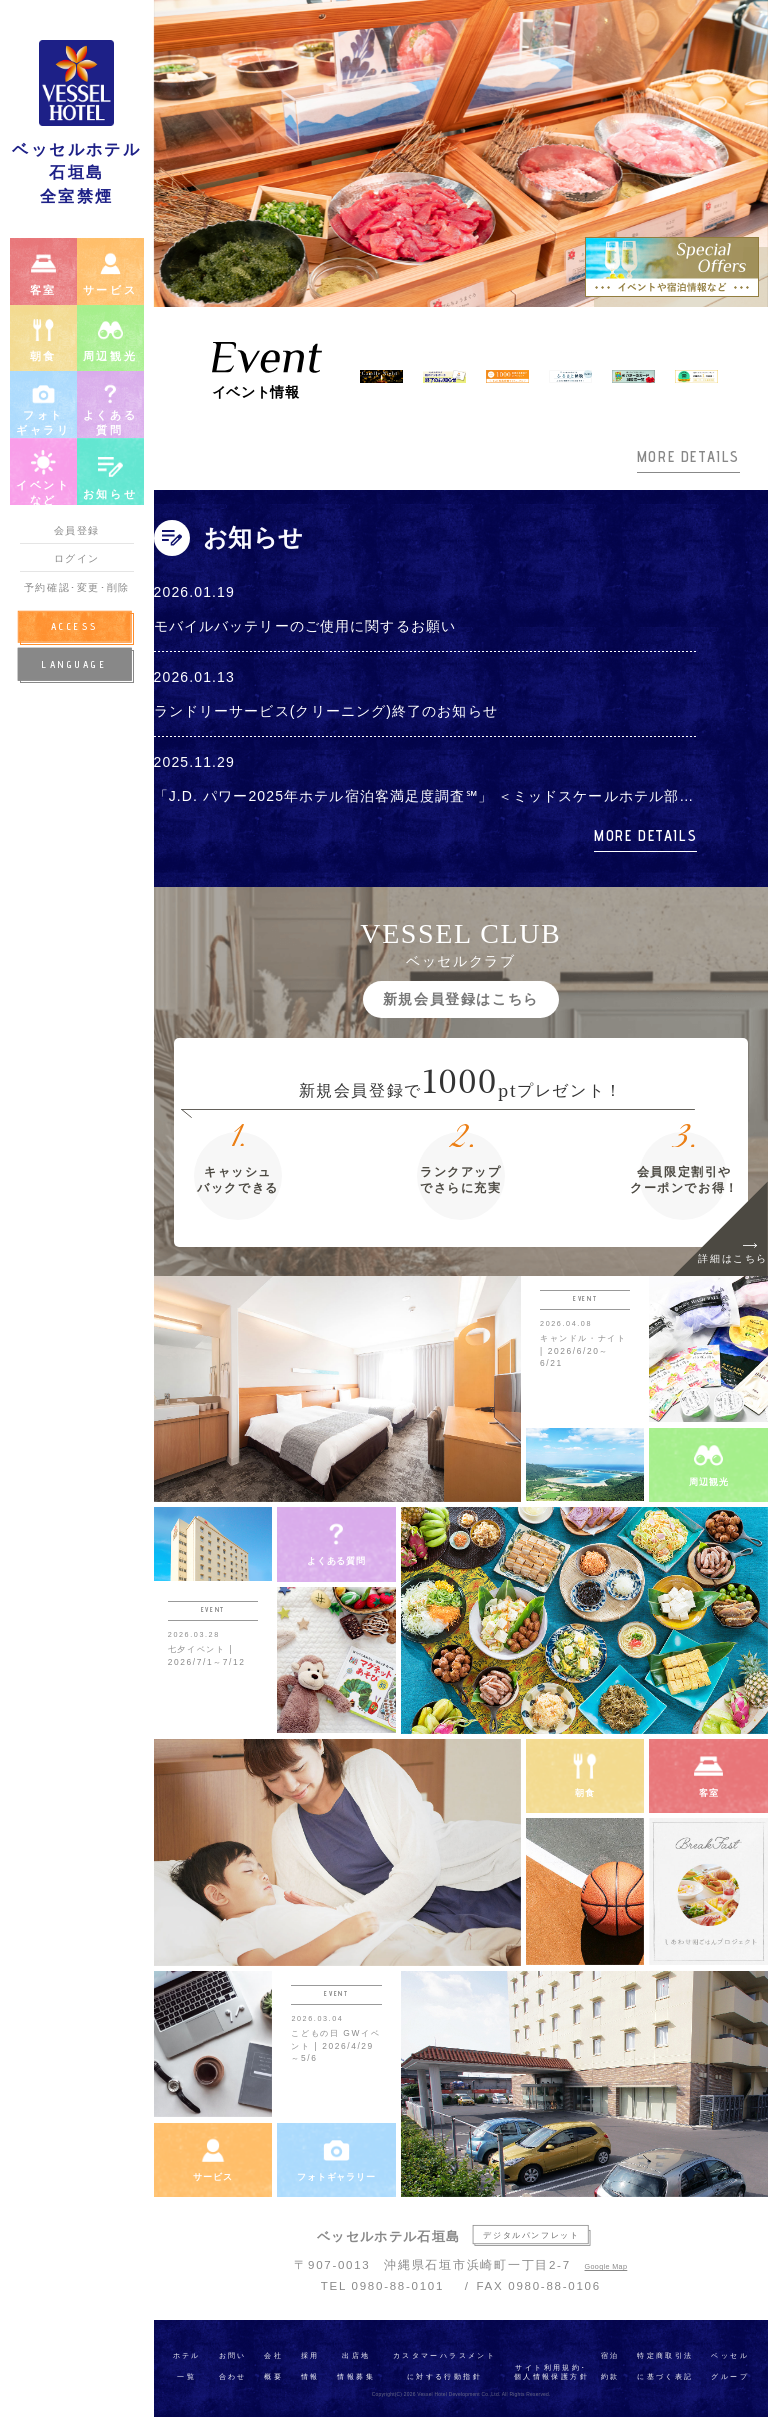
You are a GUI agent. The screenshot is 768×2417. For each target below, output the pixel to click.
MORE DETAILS (688, 456)
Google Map (606, 2266)
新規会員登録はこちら (461, 999)
